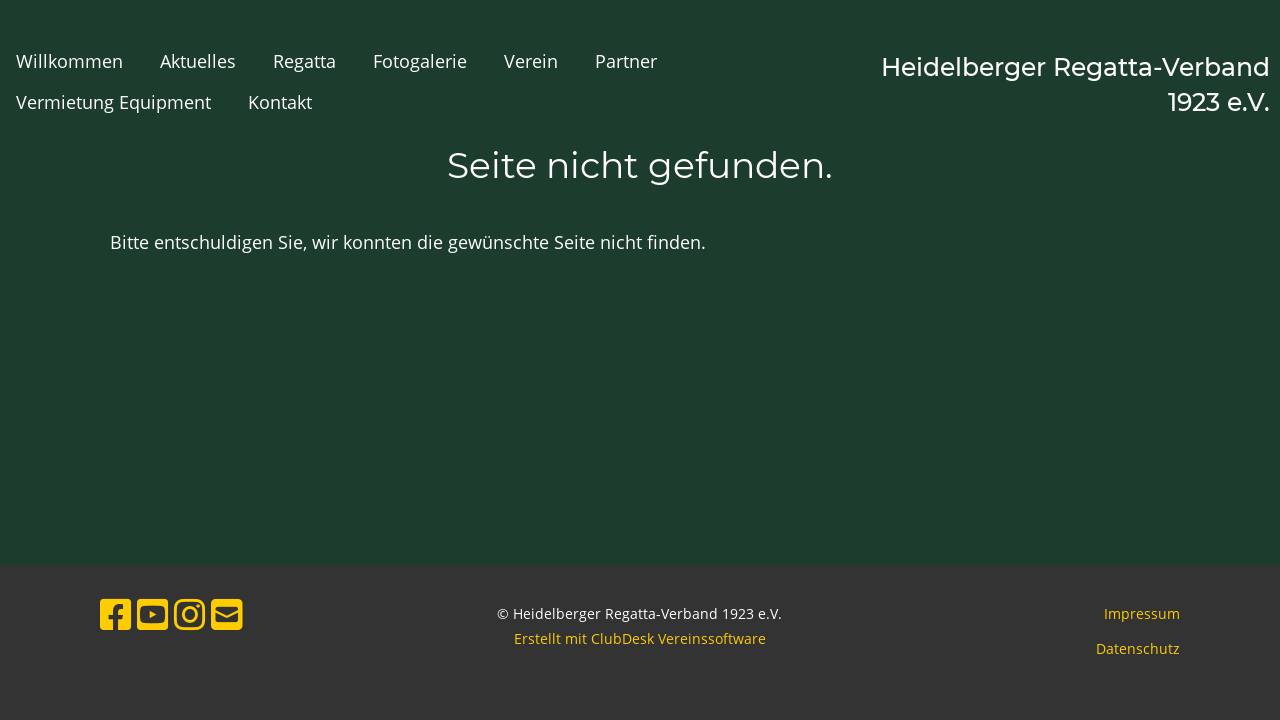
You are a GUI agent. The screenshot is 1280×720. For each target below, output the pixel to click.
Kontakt (280, 102)
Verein (531, 61)
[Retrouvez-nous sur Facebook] (116, 614)
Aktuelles (198, 61)
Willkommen (69, 61)
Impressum (1142, 613)
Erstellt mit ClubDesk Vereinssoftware (640, 638)
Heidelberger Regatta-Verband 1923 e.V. (1075, 84)
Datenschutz (1138, 648)
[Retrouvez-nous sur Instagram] (190, 614)
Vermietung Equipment (113, 102)
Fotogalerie (420, 61)
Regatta (304, 61)
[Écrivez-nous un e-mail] (227, 614)
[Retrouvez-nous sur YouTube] (153, 614)
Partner (626, 61)
